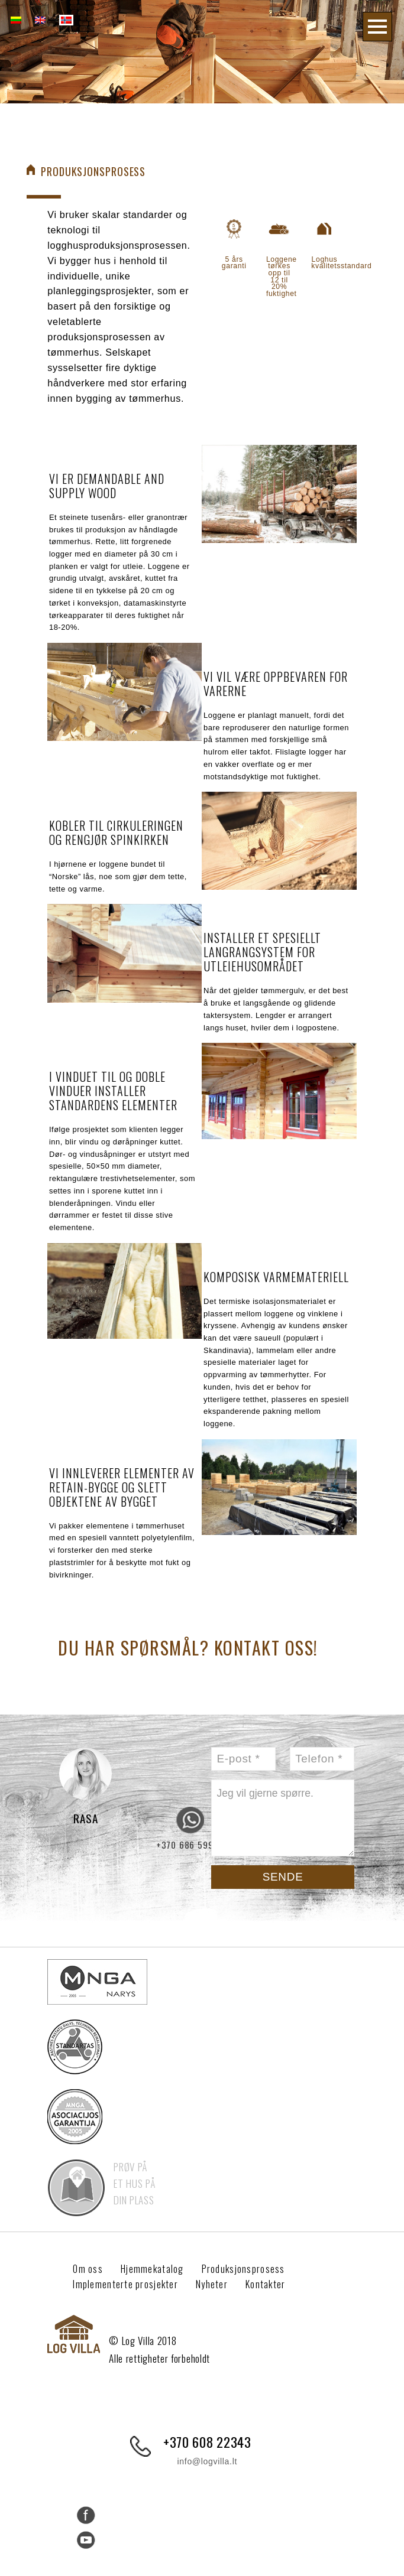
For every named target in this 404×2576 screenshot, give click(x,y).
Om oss (89, 2269)
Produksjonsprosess (251, 2269)
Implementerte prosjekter (129, 2284)
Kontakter (277, 2284)
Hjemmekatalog (156, 2269)
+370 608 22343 (207, 2441)
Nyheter (220, 2284)
